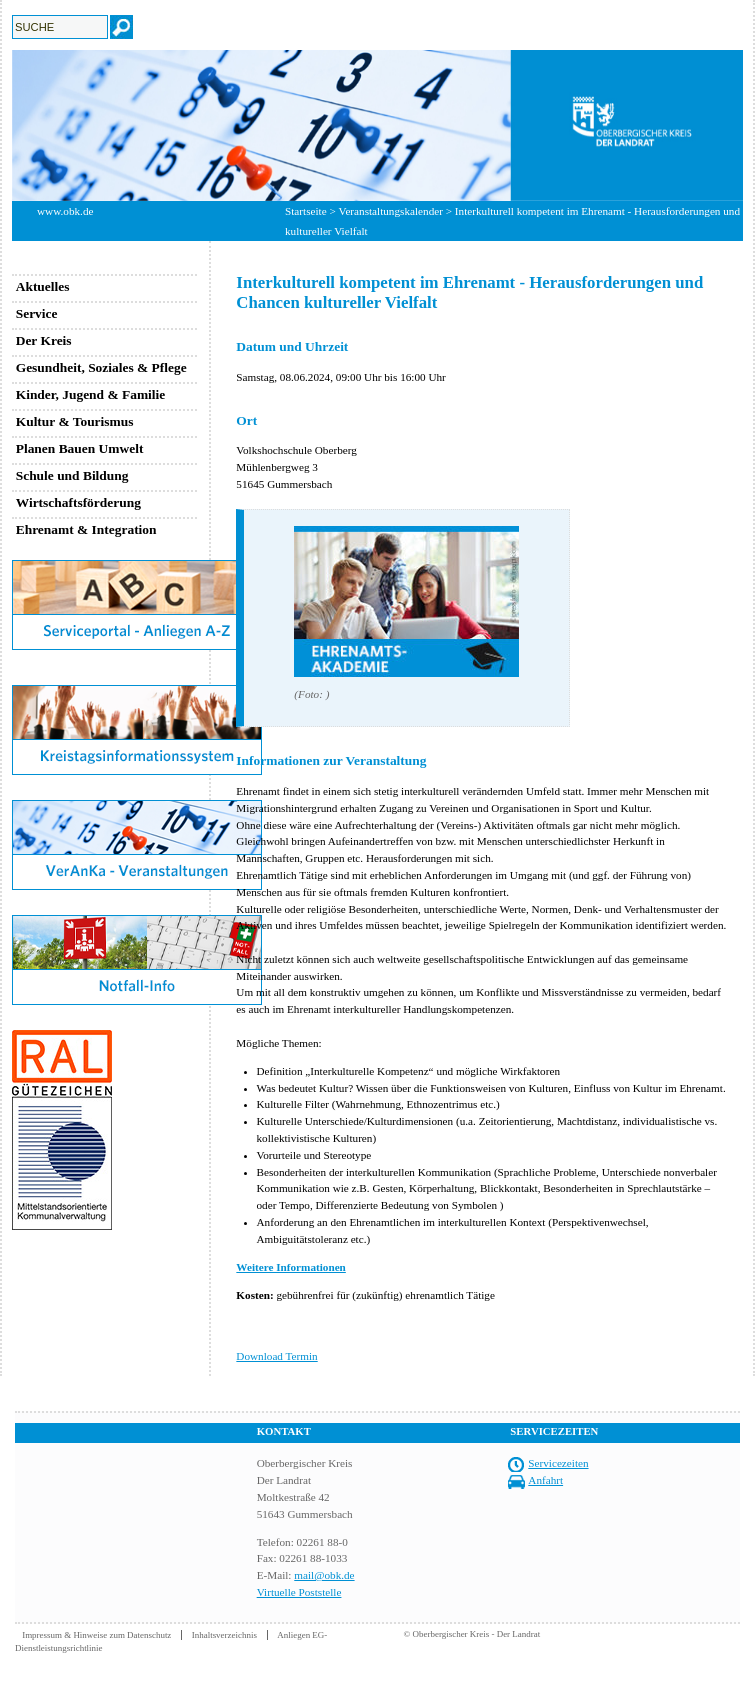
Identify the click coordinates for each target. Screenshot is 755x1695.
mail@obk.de (324, 1575)
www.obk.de (65, 211)
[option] (377, 125)
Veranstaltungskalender (391, 211)
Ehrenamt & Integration (86, 529)
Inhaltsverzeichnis (224, 1635)
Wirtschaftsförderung (78, 502)
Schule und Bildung (72, 475)
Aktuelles (43, 286)
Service (37, 313)
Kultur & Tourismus (75, 421)
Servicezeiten (558, 1463)
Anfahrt (545, 1480)
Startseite (306, 211)
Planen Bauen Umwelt (80, 448)
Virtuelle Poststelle (299, 1592)
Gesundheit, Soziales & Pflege (101, 367)
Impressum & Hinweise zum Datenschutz (96, 1635)
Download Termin (276, 1356)
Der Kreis (44, 340)
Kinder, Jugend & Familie (91, 394)
